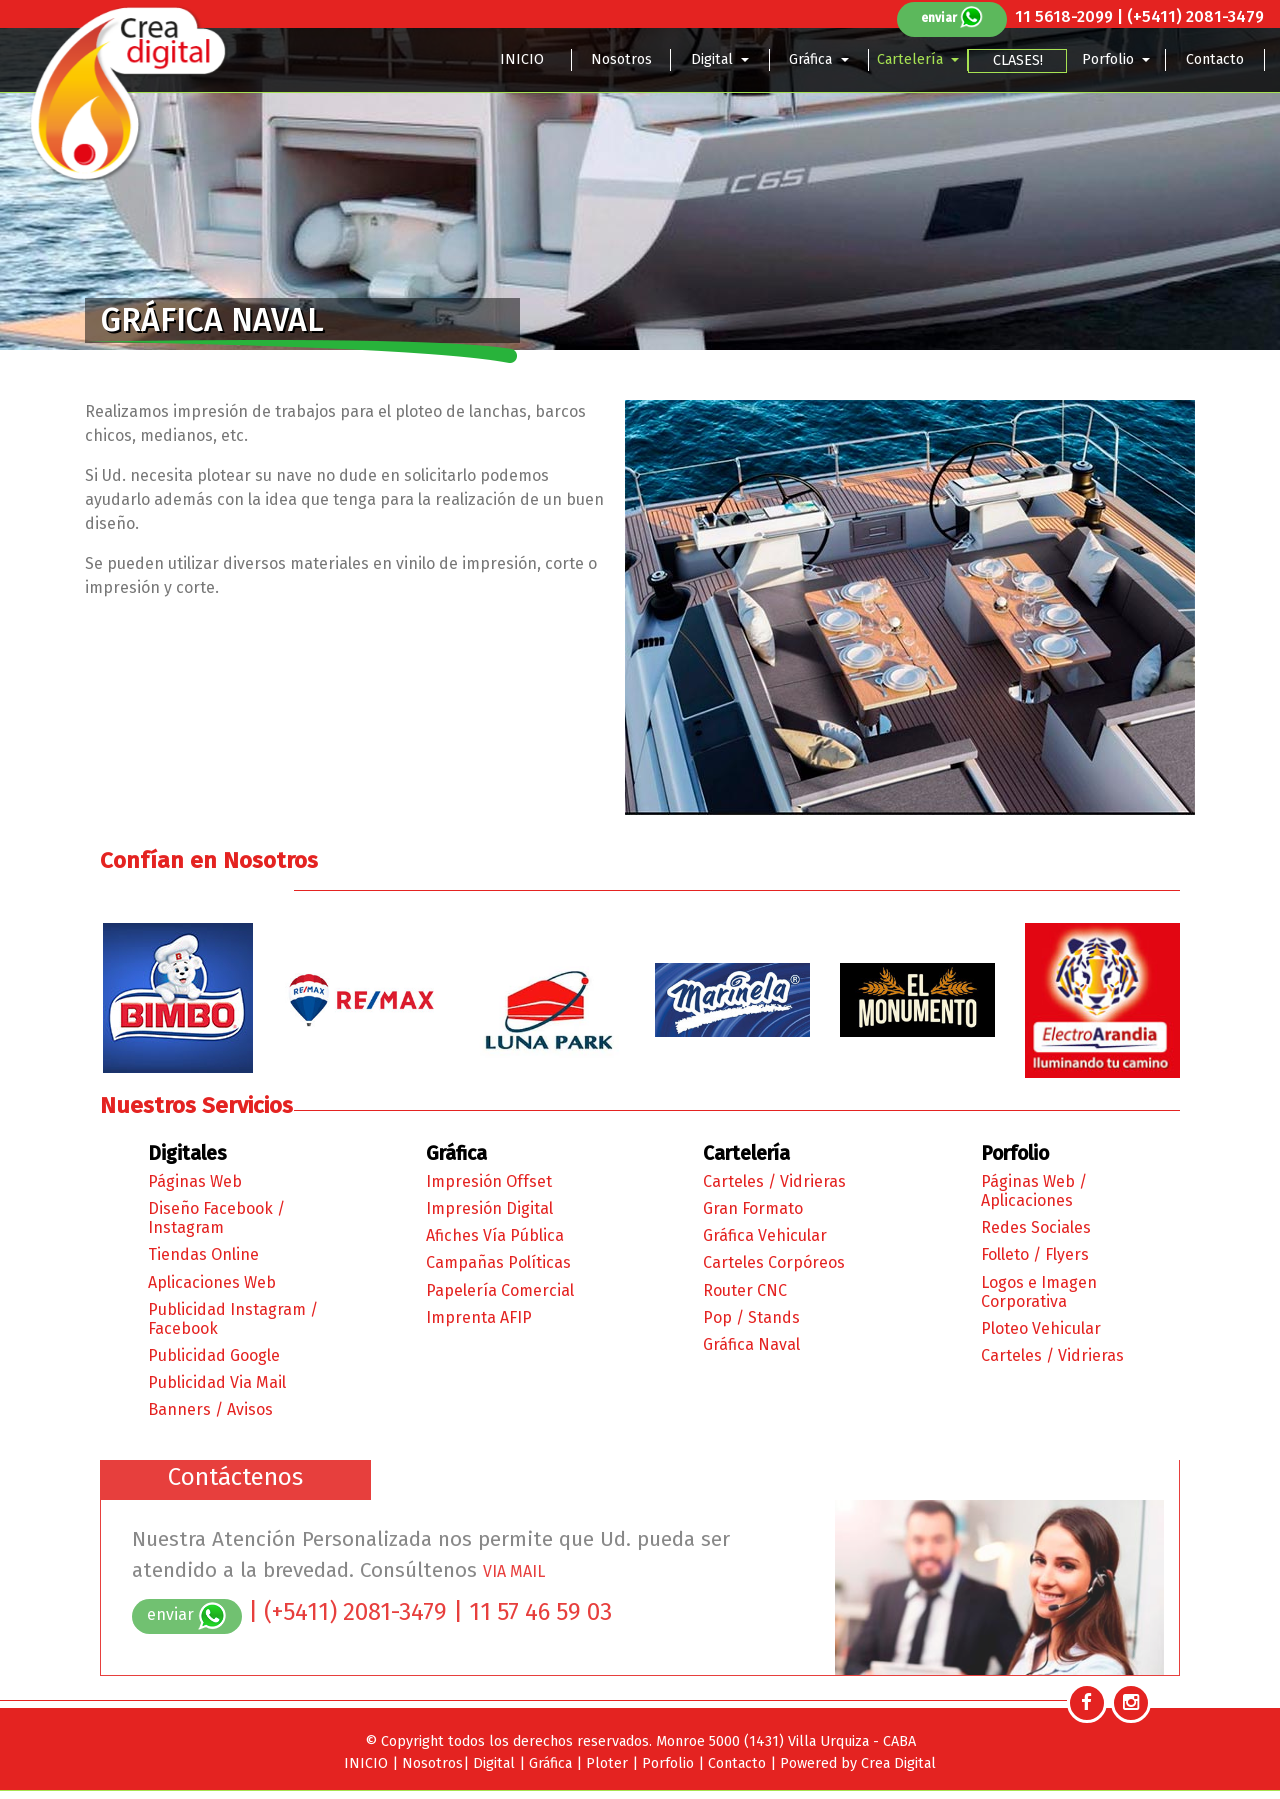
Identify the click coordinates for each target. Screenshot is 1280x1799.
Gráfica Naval (751, 1344)
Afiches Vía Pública (495, 1235)
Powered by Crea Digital (858, 1763)
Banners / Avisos (210, 1409)
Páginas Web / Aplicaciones (1034, 1191)
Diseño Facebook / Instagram (216, 1218)
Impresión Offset (489, 1181)
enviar (952, 18)
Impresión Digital (489, 1208)
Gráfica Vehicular (765, 1235)
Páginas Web (195, 1181)
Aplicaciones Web (212, 1282)
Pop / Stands (751, 1317)
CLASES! (1018, 60)
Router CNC (745, 1290)
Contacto (1215, 59)
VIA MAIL (514, 1571)
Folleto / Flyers (1035, 1254)
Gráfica (812, 59)
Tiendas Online (203, 1254)
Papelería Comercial (500, 1290)
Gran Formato (753, 1208)
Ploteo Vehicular (1041, 1328)
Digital (714, 59)
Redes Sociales (1036, 1227)
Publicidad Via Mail (217, 1382)
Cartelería (912, 59)
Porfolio (1110, 59)
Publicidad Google (214, 1355)
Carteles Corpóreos (774, 1262)
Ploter (609, 1763)
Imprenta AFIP (479, 1317)
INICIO (522, 59)
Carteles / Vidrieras (774, 1181)
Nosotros (621, 59)
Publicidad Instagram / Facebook (233, 1319)
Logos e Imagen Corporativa (1039, 1292)
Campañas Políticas (498, 1262)
